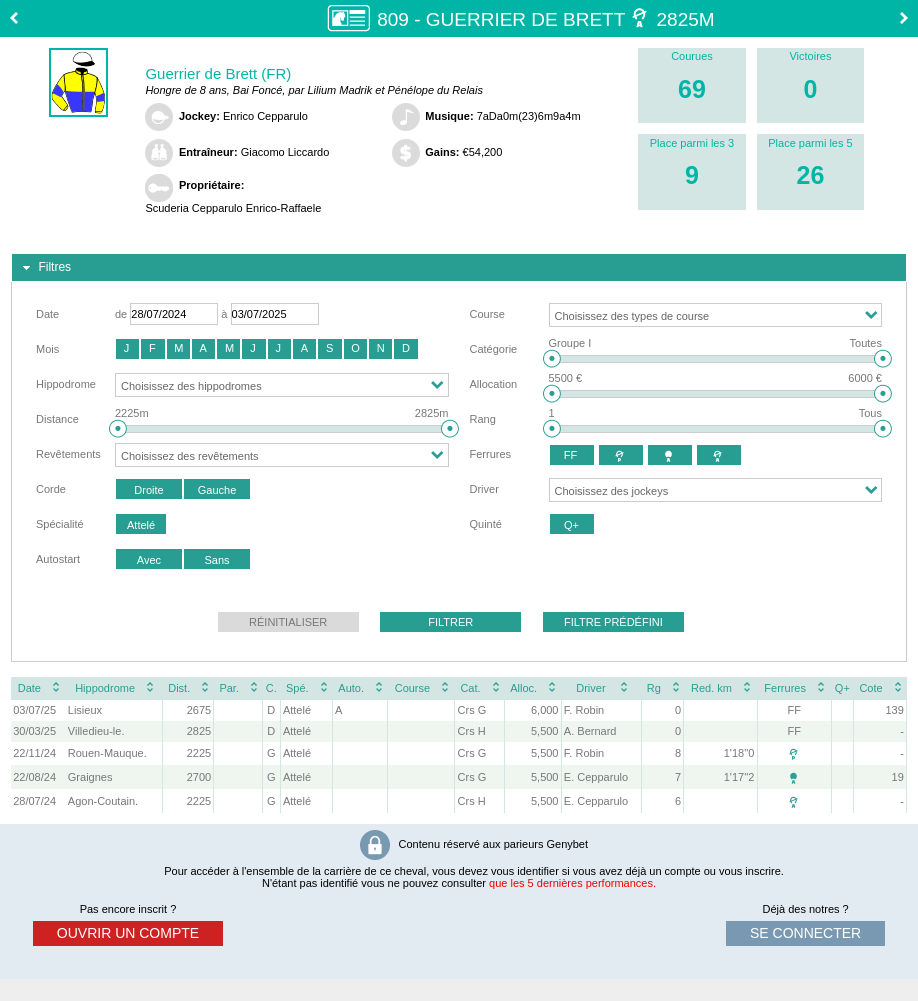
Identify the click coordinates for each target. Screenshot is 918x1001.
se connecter (805, 933)
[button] (127, 349)
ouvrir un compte (128, 933)
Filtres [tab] (44, 268)
